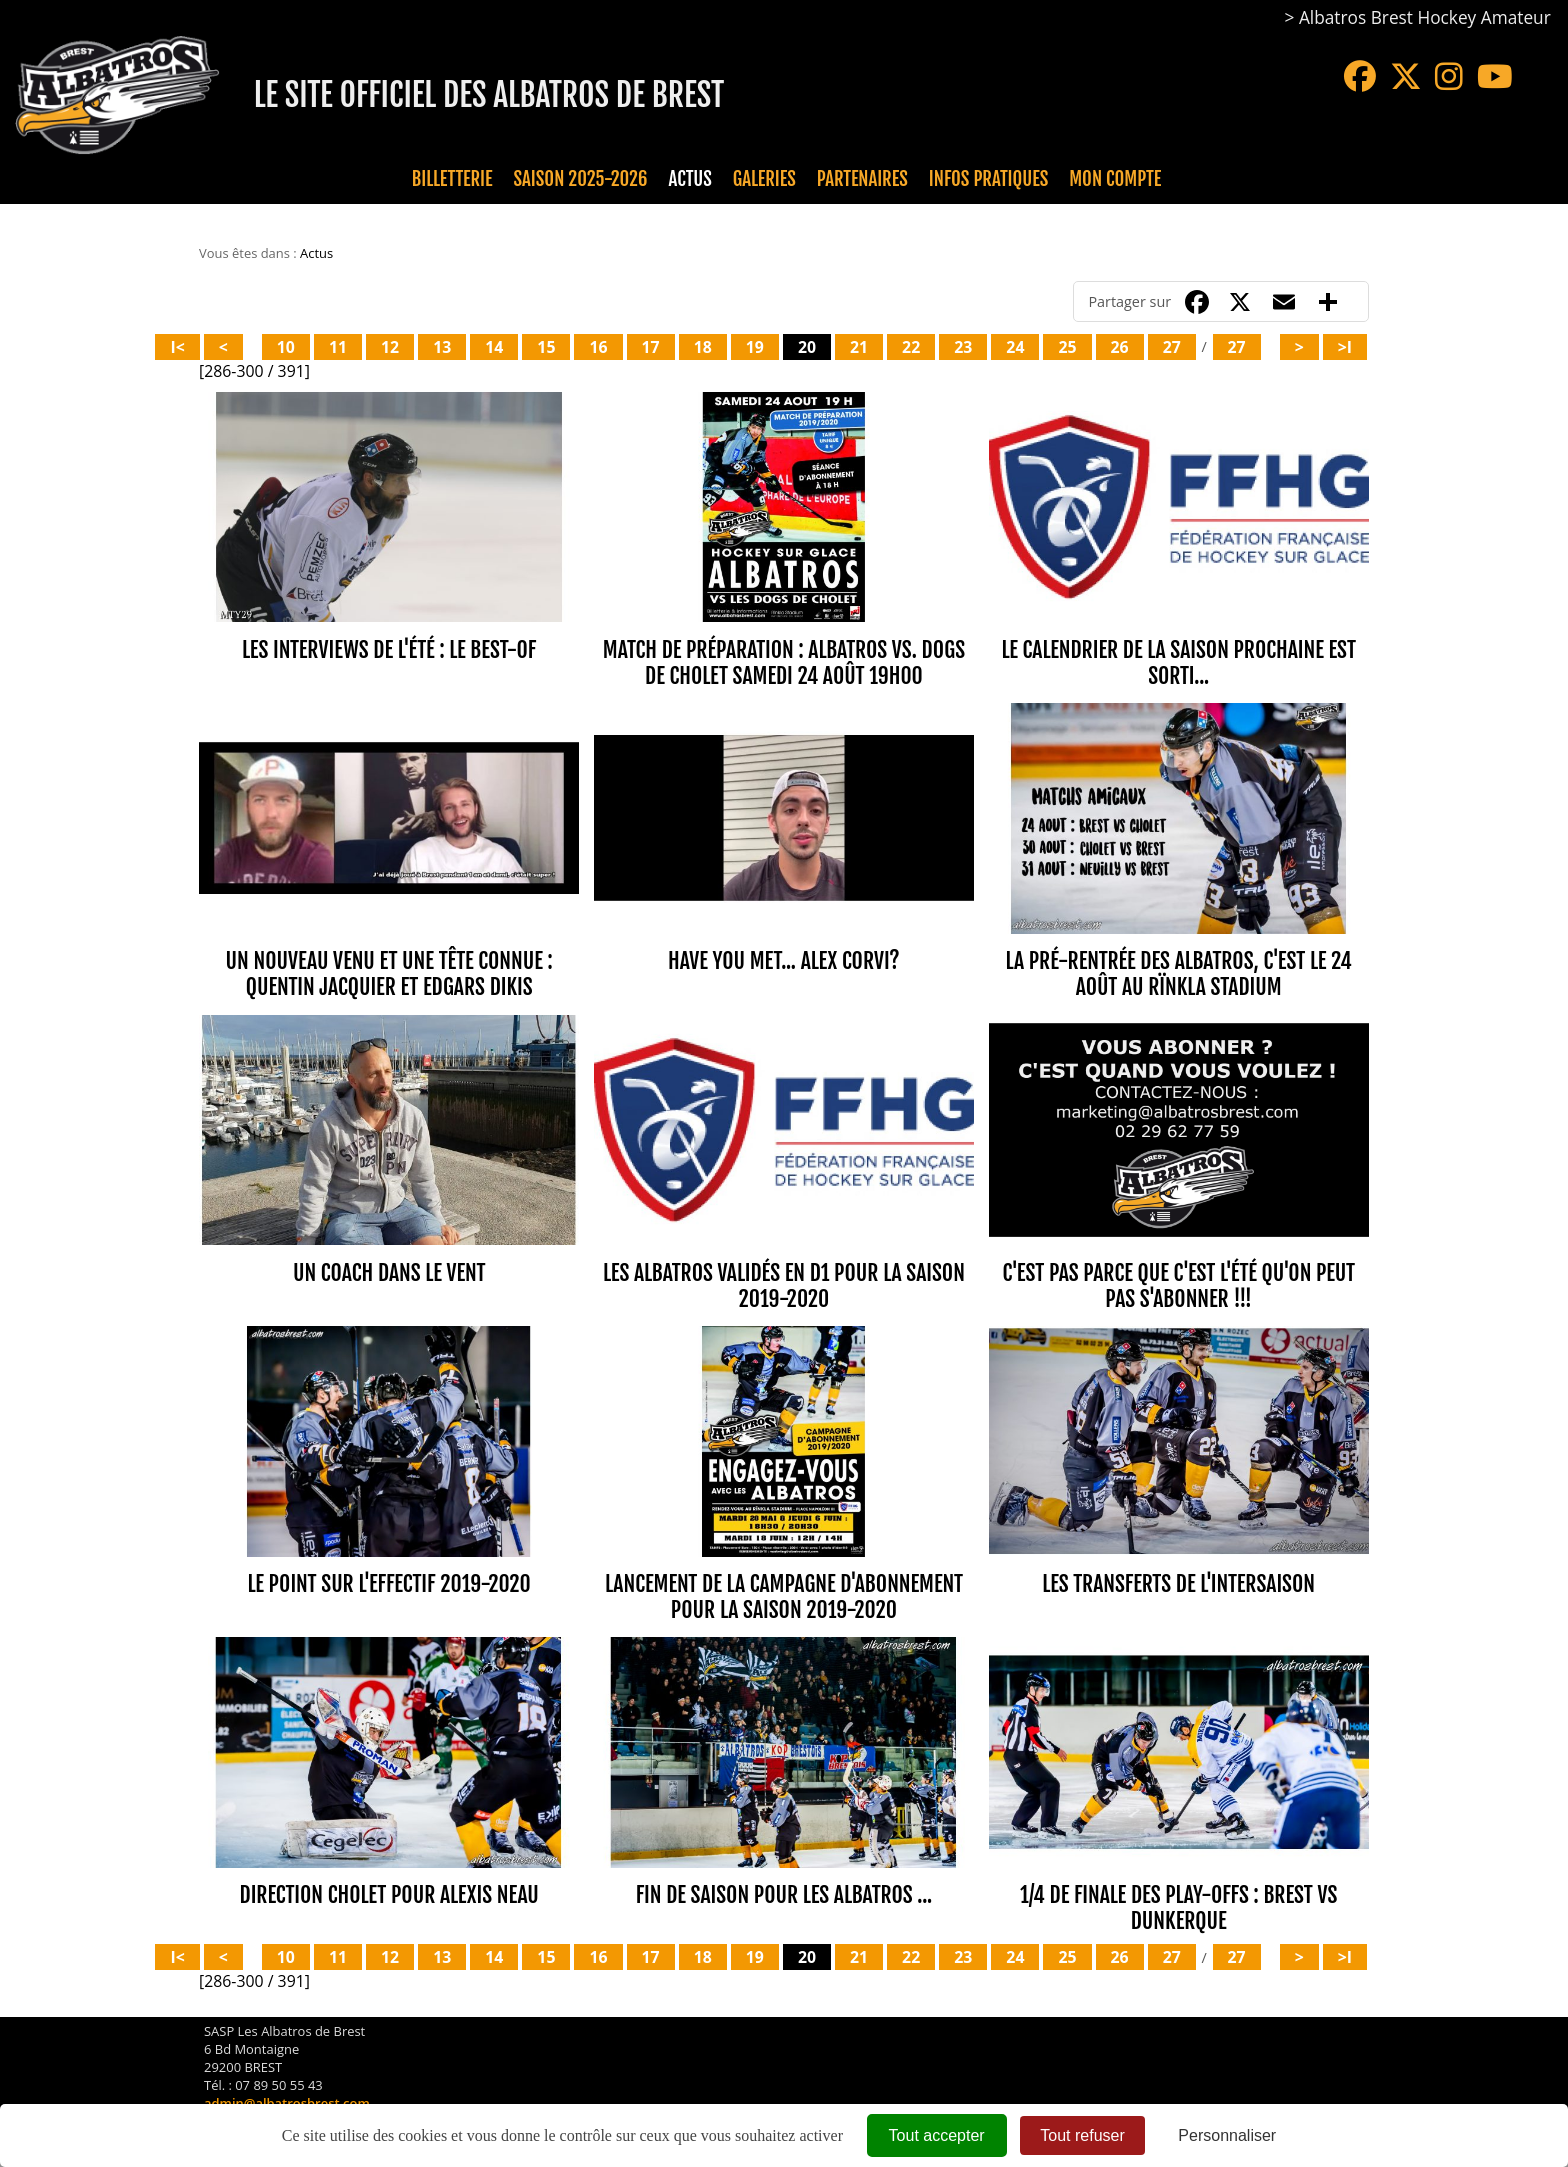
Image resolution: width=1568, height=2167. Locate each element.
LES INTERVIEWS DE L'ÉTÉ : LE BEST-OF (389, 649)
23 (963, 347)
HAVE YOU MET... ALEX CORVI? (784, 960)
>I (1345, 347)
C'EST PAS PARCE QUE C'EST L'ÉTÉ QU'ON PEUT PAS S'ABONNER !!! (1178, 1285)
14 (494, 347)
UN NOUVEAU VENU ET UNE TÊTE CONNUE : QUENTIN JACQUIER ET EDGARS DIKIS (389, 973)
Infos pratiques (988, 179)
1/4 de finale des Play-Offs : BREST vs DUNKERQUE (1178, 1907)
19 (755, 347)
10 (286, 347)
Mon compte (1115, 179)
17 (651, 347)
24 (1015, 347)
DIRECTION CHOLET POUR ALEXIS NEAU (389, 1894)
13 (442, 347)
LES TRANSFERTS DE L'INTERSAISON (1178, 1583)
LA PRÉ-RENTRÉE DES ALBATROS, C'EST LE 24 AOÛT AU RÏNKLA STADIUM (1179, 973)
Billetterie (452, 179)
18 (703, 347)
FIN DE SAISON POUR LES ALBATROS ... (784, 1894)
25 (1067, 347)
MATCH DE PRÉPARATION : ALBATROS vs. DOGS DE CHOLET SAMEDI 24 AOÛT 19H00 (784, 662)
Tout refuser (1082, 2135)
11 (338, 347)
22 (911, 347)
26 (1120, 347)
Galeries (764, 179)
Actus (689, 179)
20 (807, 347)
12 (390, 347)
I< (177, 347)
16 (598, 347)
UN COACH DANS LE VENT (389, 1272)
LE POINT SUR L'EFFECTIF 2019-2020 (389, 1583)
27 (1172, 347)
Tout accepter (937, 2135)
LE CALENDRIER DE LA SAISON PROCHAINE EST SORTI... (1178, 662)
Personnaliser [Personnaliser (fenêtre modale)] (1227, 2135)
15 (546, 347)
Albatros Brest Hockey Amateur (1425, 17)
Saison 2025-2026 (581, 179)
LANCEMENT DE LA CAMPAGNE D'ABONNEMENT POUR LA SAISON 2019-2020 (784, 1596)
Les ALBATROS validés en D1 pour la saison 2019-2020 (784, 1285)
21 (859, 347)
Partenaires (862, 179)
